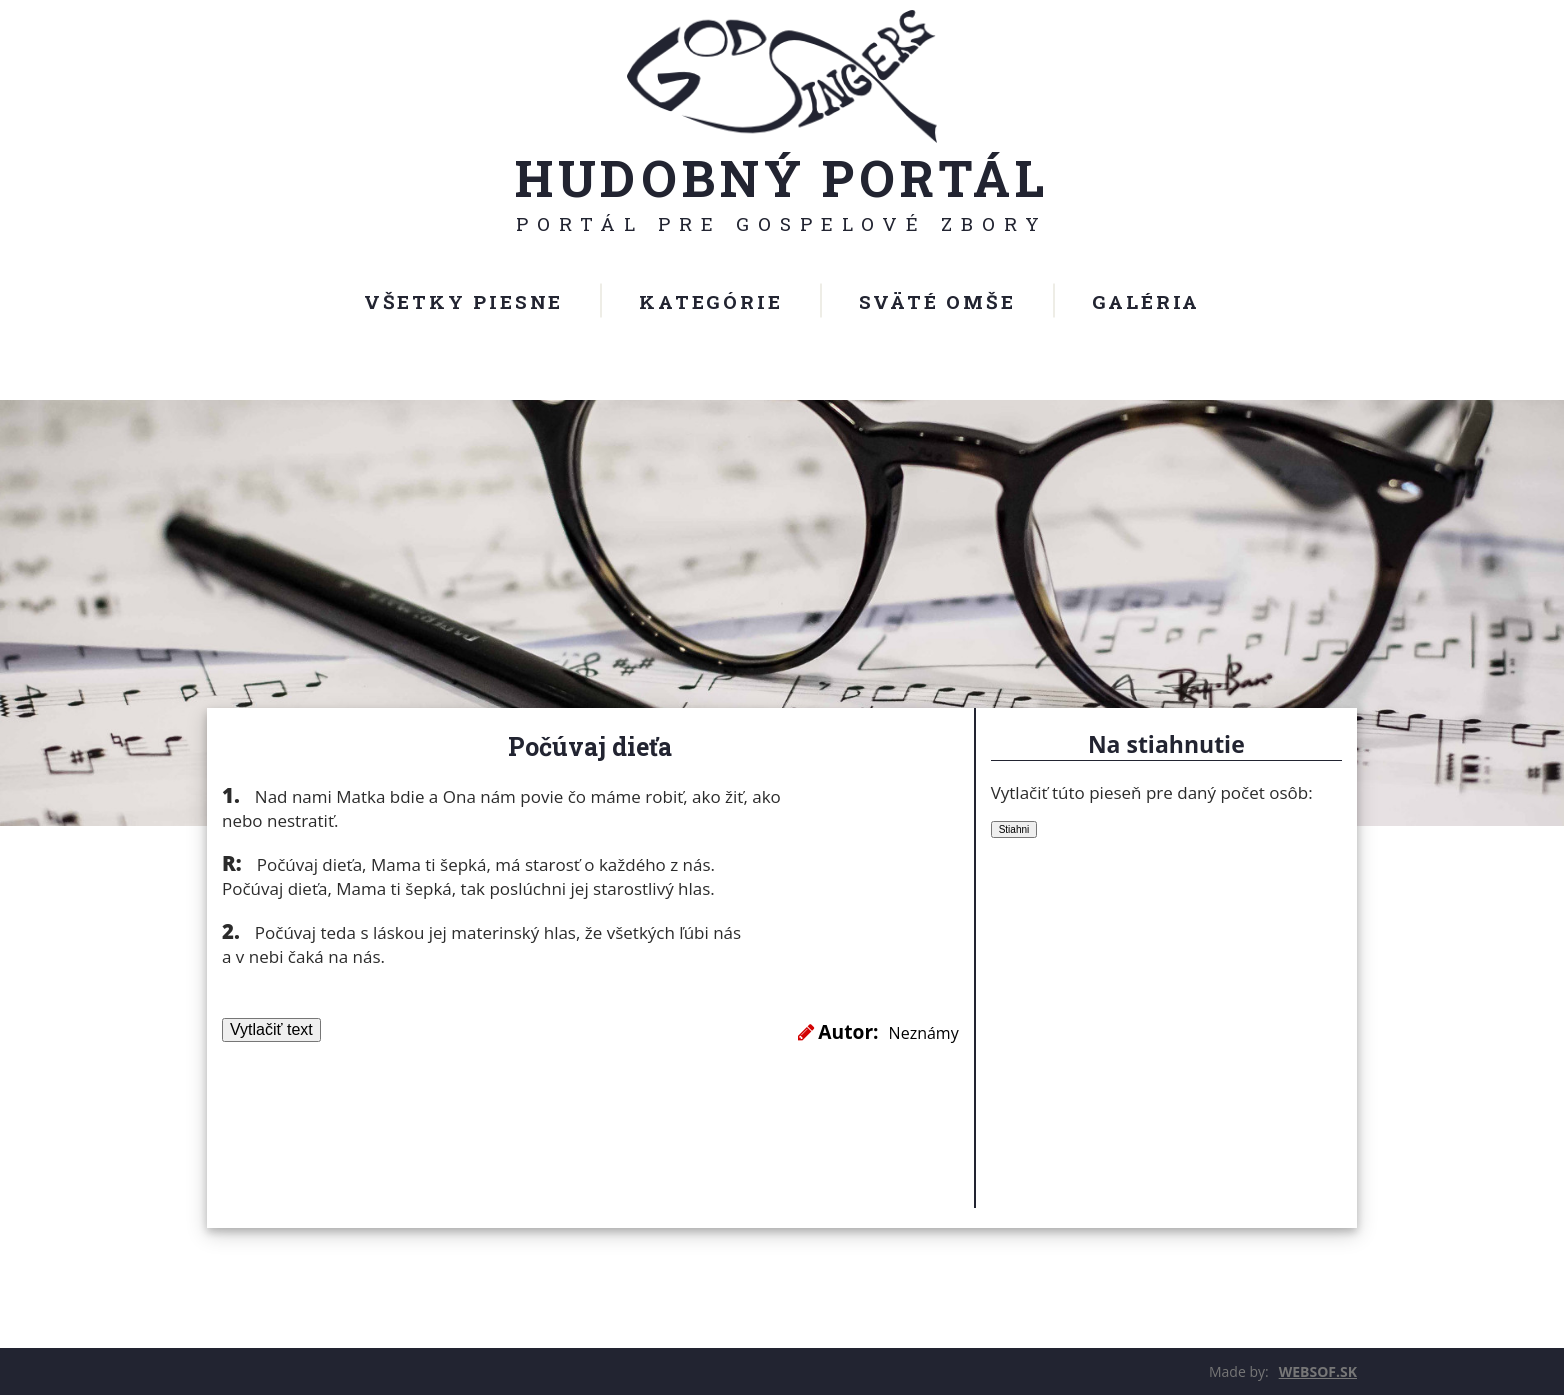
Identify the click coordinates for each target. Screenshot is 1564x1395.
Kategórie (710, 301)
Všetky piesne (463, 301)
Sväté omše (937, 301)
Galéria (1146, 301)
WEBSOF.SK (1318, 1371)
